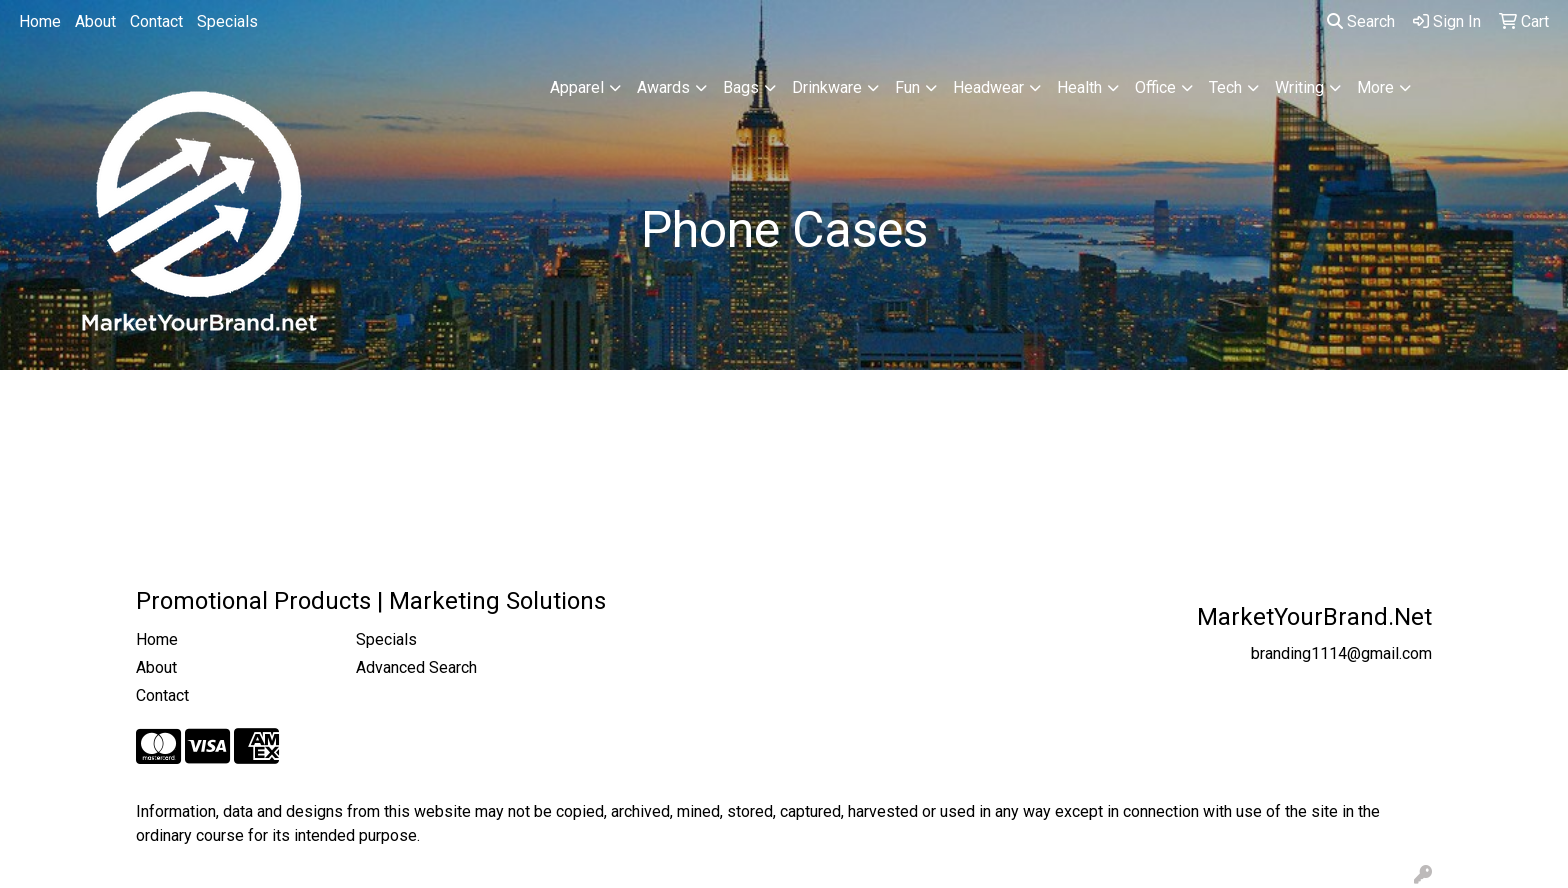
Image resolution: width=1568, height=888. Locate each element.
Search (1361, 21)
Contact (156, 21)
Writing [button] (1299, 87)
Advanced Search (416, 667)
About (95, 21)
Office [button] (1155, 87)
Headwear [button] (988, 87)
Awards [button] (663, 87)
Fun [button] (907, 87)
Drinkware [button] (827, 87)
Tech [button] (1225, 87)
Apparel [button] (577, 87)
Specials (227, 21)
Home (40, 21)
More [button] (1375, 87)
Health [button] (1079, 87)
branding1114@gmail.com (1341, 653)
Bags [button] (741, 87)
